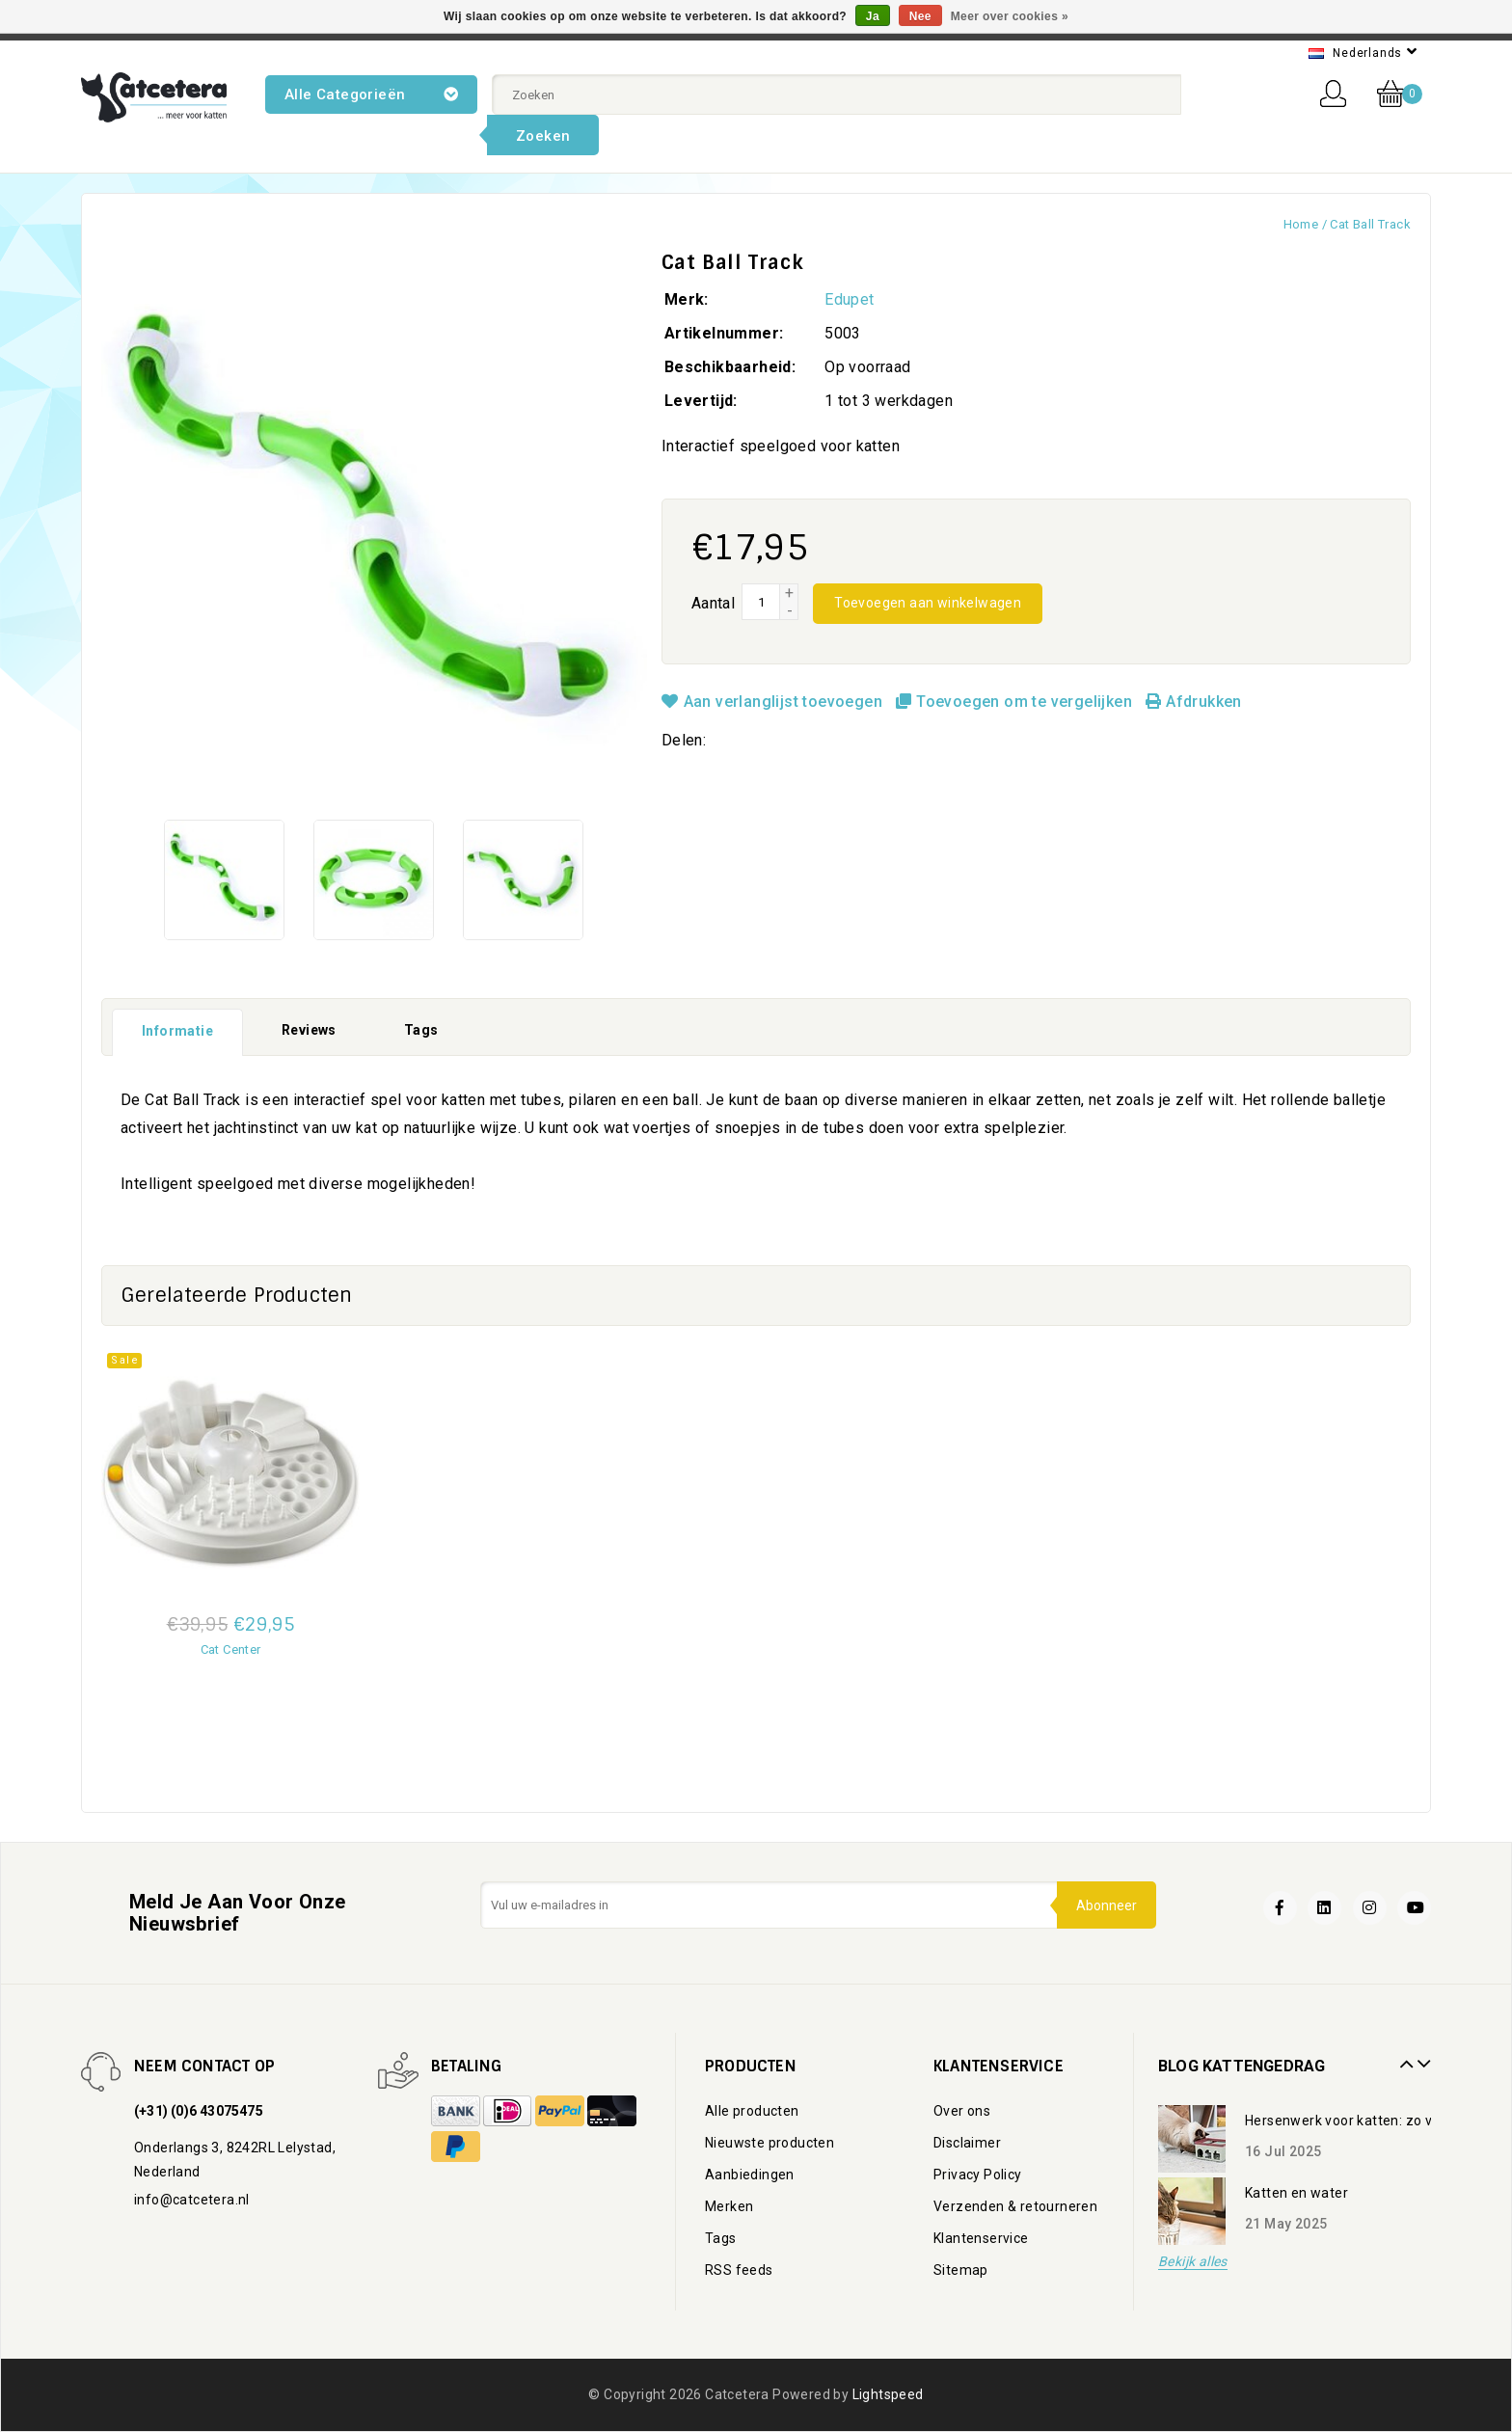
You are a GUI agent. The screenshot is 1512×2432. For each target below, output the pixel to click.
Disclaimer (967, 2142)
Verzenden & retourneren (1015, 2206)
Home (1301, 224)
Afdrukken (1193, 701)
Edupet (849, 299)
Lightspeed (888, 2394)
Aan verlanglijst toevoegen (774, 701)
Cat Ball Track (1370, 224)
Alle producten (752, 2111)
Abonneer (1106, 1905)
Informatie (177, 1031)
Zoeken (543, 136)
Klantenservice (981, 2238)
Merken (729, 2206)
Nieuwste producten (769, 2142)
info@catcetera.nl (192, 2199)
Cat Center (231, 1649)
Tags (421, 1030)
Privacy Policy (977, 2174)
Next (1421, 2057)
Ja (872, 16)
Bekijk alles (1193, 2262)
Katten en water (1296, 2193)
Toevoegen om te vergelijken (1016, 701)
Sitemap (960, 2270)
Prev (1404, 2057)
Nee (920, 16)
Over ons (961, 2111)
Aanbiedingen (750, 2174)
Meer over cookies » (1009, 16)
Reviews (309, 1030)
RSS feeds (739, 2270)
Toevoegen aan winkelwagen (927, 602)
